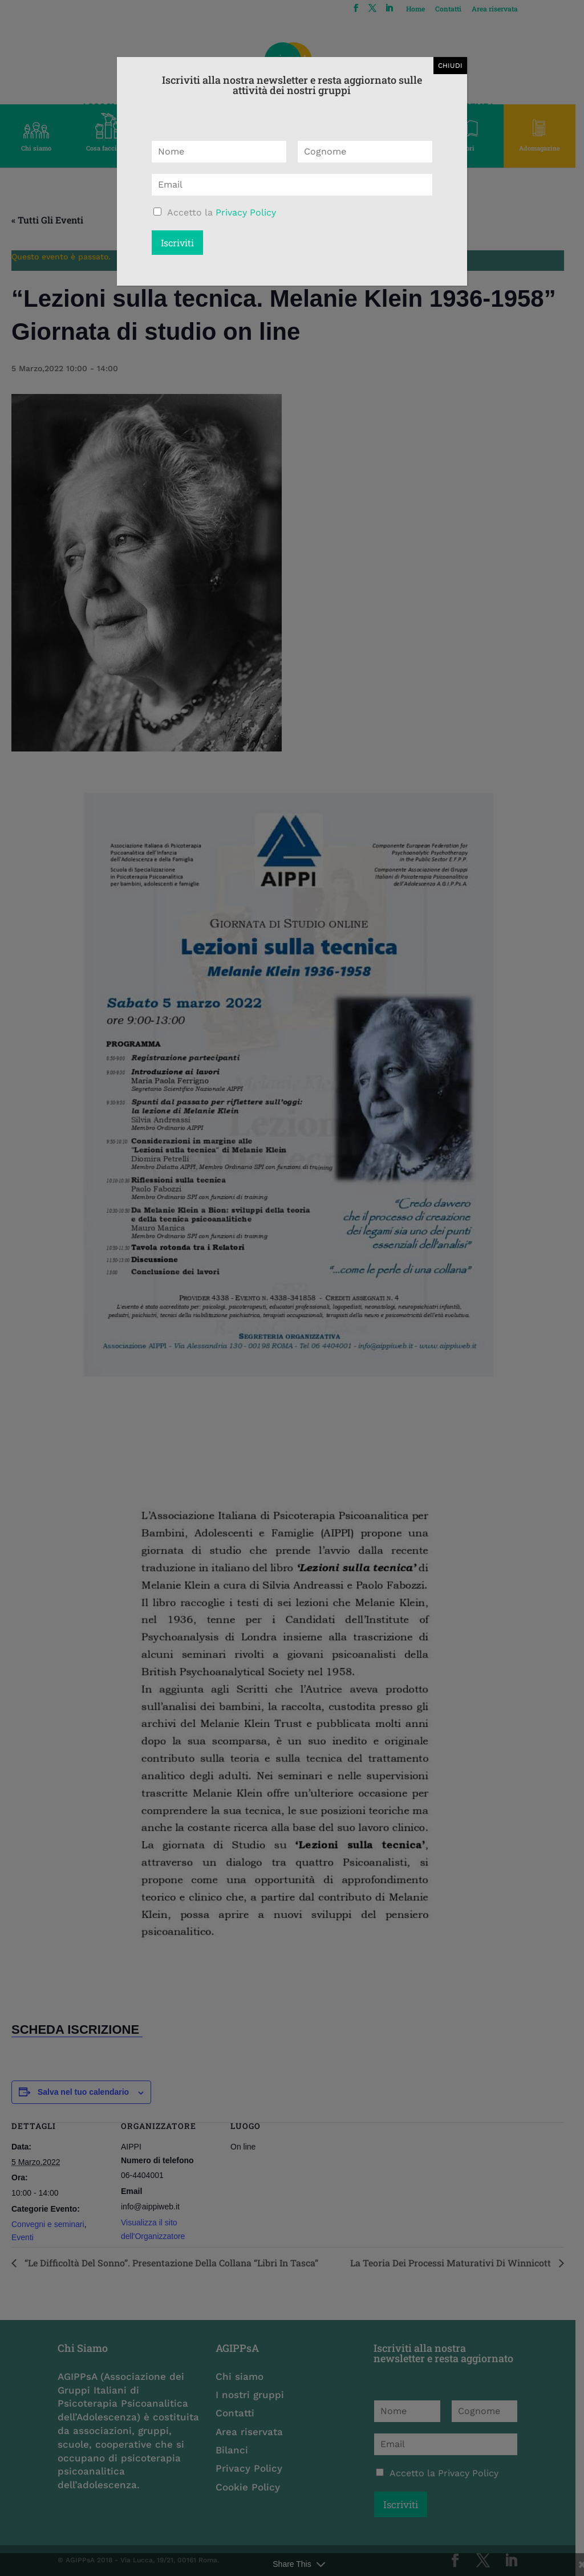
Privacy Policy (246, 212)
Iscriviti (177, 243)
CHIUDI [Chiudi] (450, 66)
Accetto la (221, 212)
